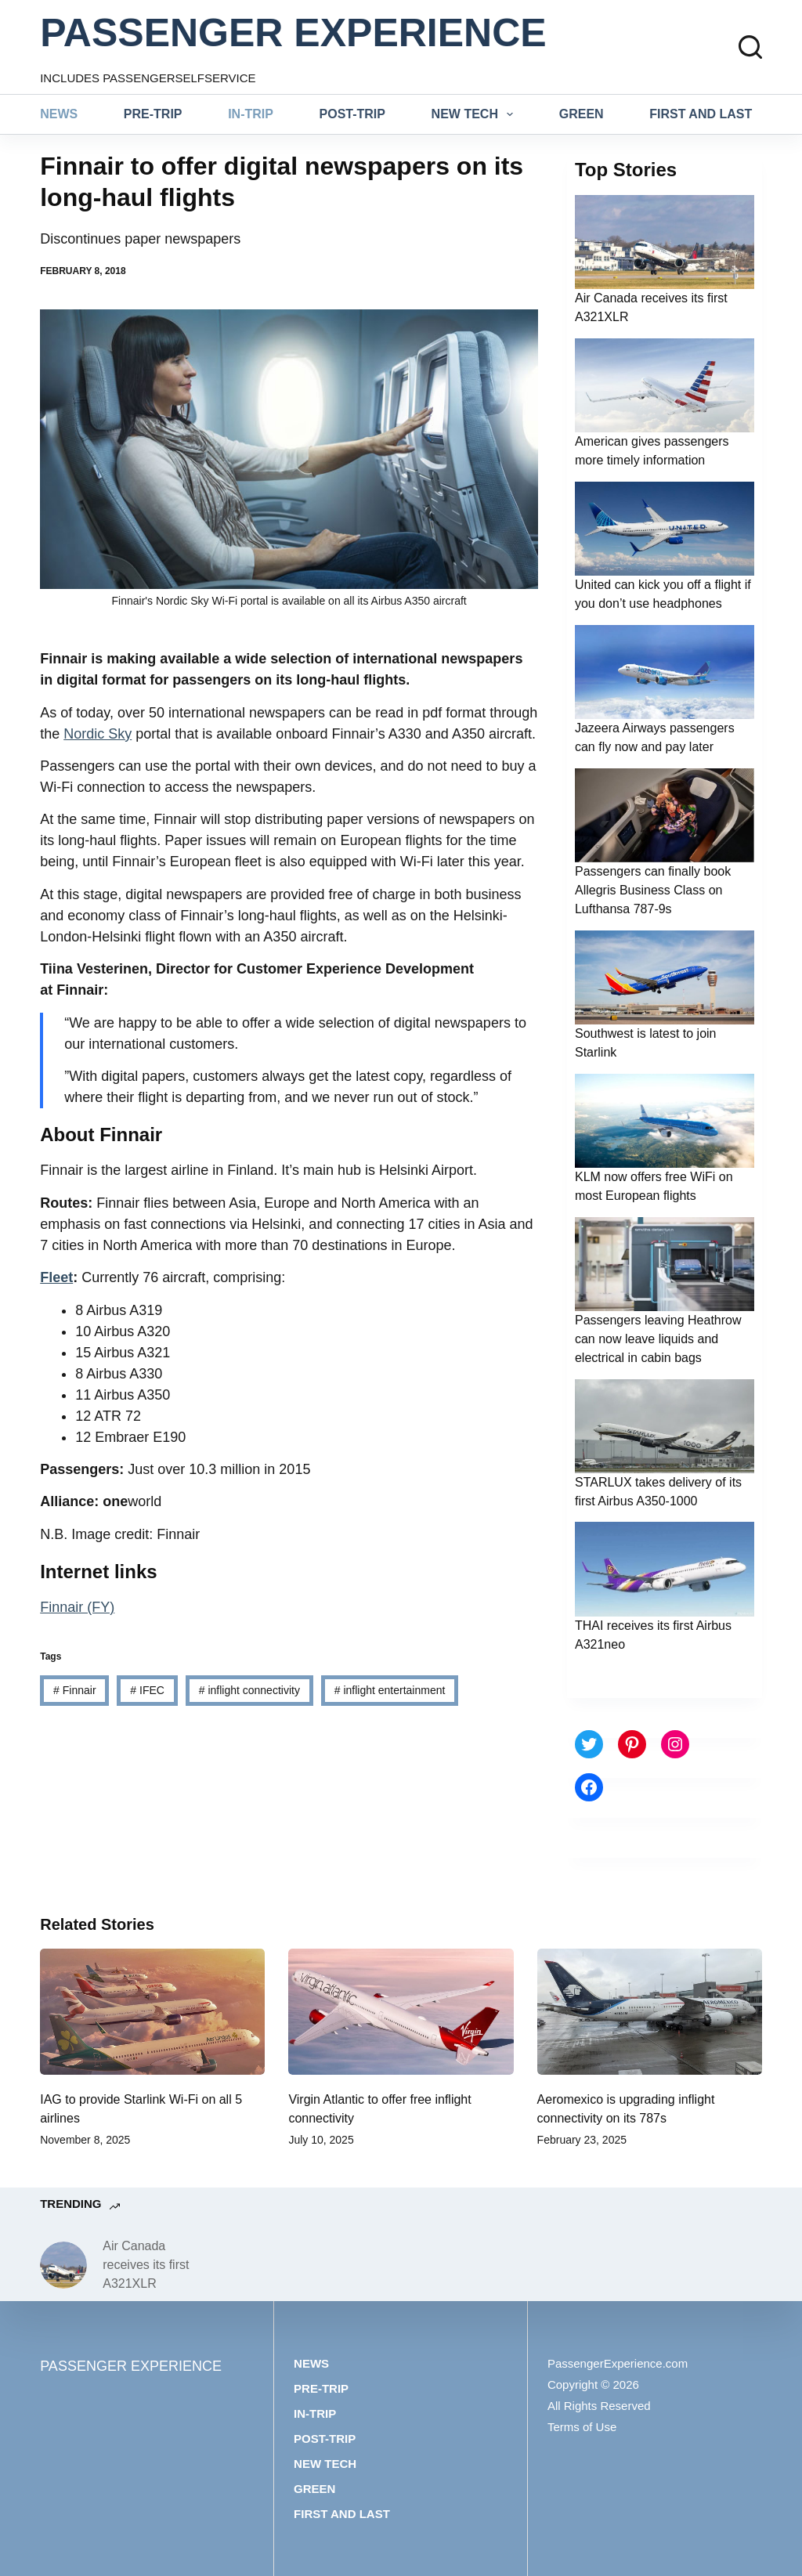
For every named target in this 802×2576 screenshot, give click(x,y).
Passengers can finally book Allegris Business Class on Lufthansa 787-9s (653, 890)
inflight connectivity (249, 1690)
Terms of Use (581, 2426)
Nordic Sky (97, 734)
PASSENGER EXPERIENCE (293, 33)
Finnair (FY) (77, 1607)
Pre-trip (153, 114)
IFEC (147, 1690)
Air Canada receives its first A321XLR (146, 2264)
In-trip (250, 114)
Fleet (56, 1277)
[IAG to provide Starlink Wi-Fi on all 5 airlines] (152, 2012)
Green (581, 114)
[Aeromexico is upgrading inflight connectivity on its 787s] (649, 2012)
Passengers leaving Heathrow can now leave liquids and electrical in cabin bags (658, 1338)
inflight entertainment (390, 1690)
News (59, 114)
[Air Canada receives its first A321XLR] (63, 2265)
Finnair (74, 1690)
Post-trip (352, 114)
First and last (700, 114)
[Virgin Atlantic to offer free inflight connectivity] (400, 2012)
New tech (476, 114)
